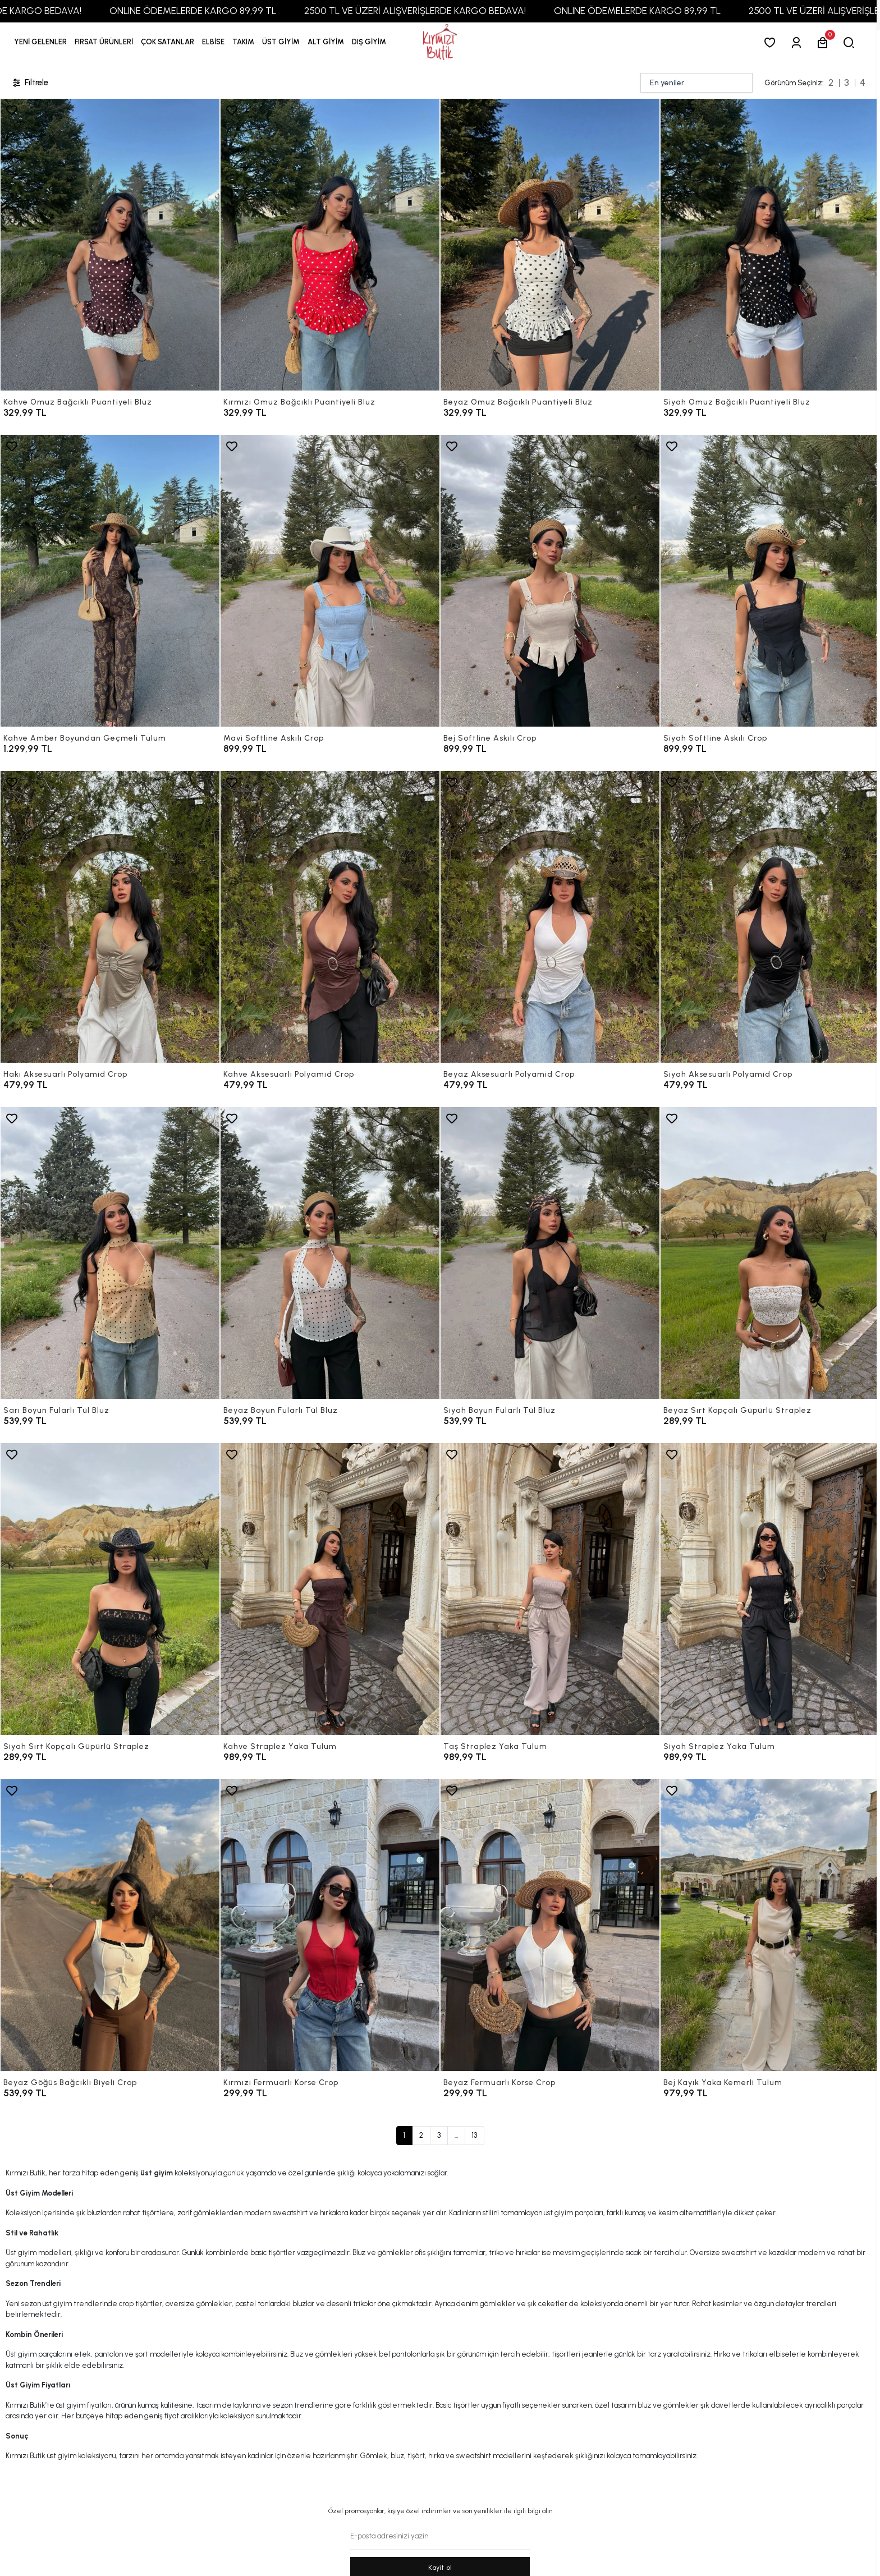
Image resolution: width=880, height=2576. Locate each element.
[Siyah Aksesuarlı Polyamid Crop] (770, 917)
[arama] (851, 42)
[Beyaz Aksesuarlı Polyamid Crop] (550, 917)
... (456, 2135)
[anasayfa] (440, 42)
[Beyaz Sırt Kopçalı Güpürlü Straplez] (770, 1253)
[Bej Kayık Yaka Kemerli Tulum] (770, 1925)
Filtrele (29, 82)
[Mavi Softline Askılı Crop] (330, 581)
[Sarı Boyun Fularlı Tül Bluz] (110, 1253)
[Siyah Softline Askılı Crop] (770, 581)
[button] (104, 42)
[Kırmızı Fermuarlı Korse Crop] (330, 1925)
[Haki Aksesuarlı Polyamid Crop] (110, 917)
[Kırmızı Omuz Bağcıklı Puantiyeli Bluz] (330, 245)
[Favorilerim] (772, 42)
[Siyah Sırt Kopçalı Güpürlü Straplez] (110, 1589)
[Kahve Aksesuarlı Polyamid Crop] (330, 917)
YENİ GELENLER (40, 42)
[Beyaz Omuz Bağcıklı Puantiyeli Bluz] (550, 245)
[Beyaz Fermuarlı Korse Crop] (550, 1925)
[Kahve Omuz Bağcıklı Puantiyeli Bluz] (110, 245)
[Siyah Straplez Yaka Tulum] (770, 1589)
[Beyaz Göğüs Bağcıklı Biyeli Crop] (110, 1925)
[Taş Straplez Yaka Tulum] (550, 1589)
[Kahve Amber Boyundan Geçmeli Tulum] (110, 581)
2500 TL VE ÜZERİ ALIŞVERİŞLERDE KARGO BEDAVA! (465, 10)
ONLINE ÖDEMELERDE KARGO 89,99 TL (242, 10)
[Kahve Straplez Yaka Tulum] (330, 1589)
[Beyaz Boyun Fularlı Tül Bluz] (330, 1253)
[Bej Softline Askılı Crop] (550, 581)
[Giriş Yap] (798, 42)
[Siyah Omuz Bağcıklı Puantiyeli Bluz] (770, 245)
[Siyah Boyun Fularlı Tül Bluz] (550, 1253)
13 (474, 2135)
